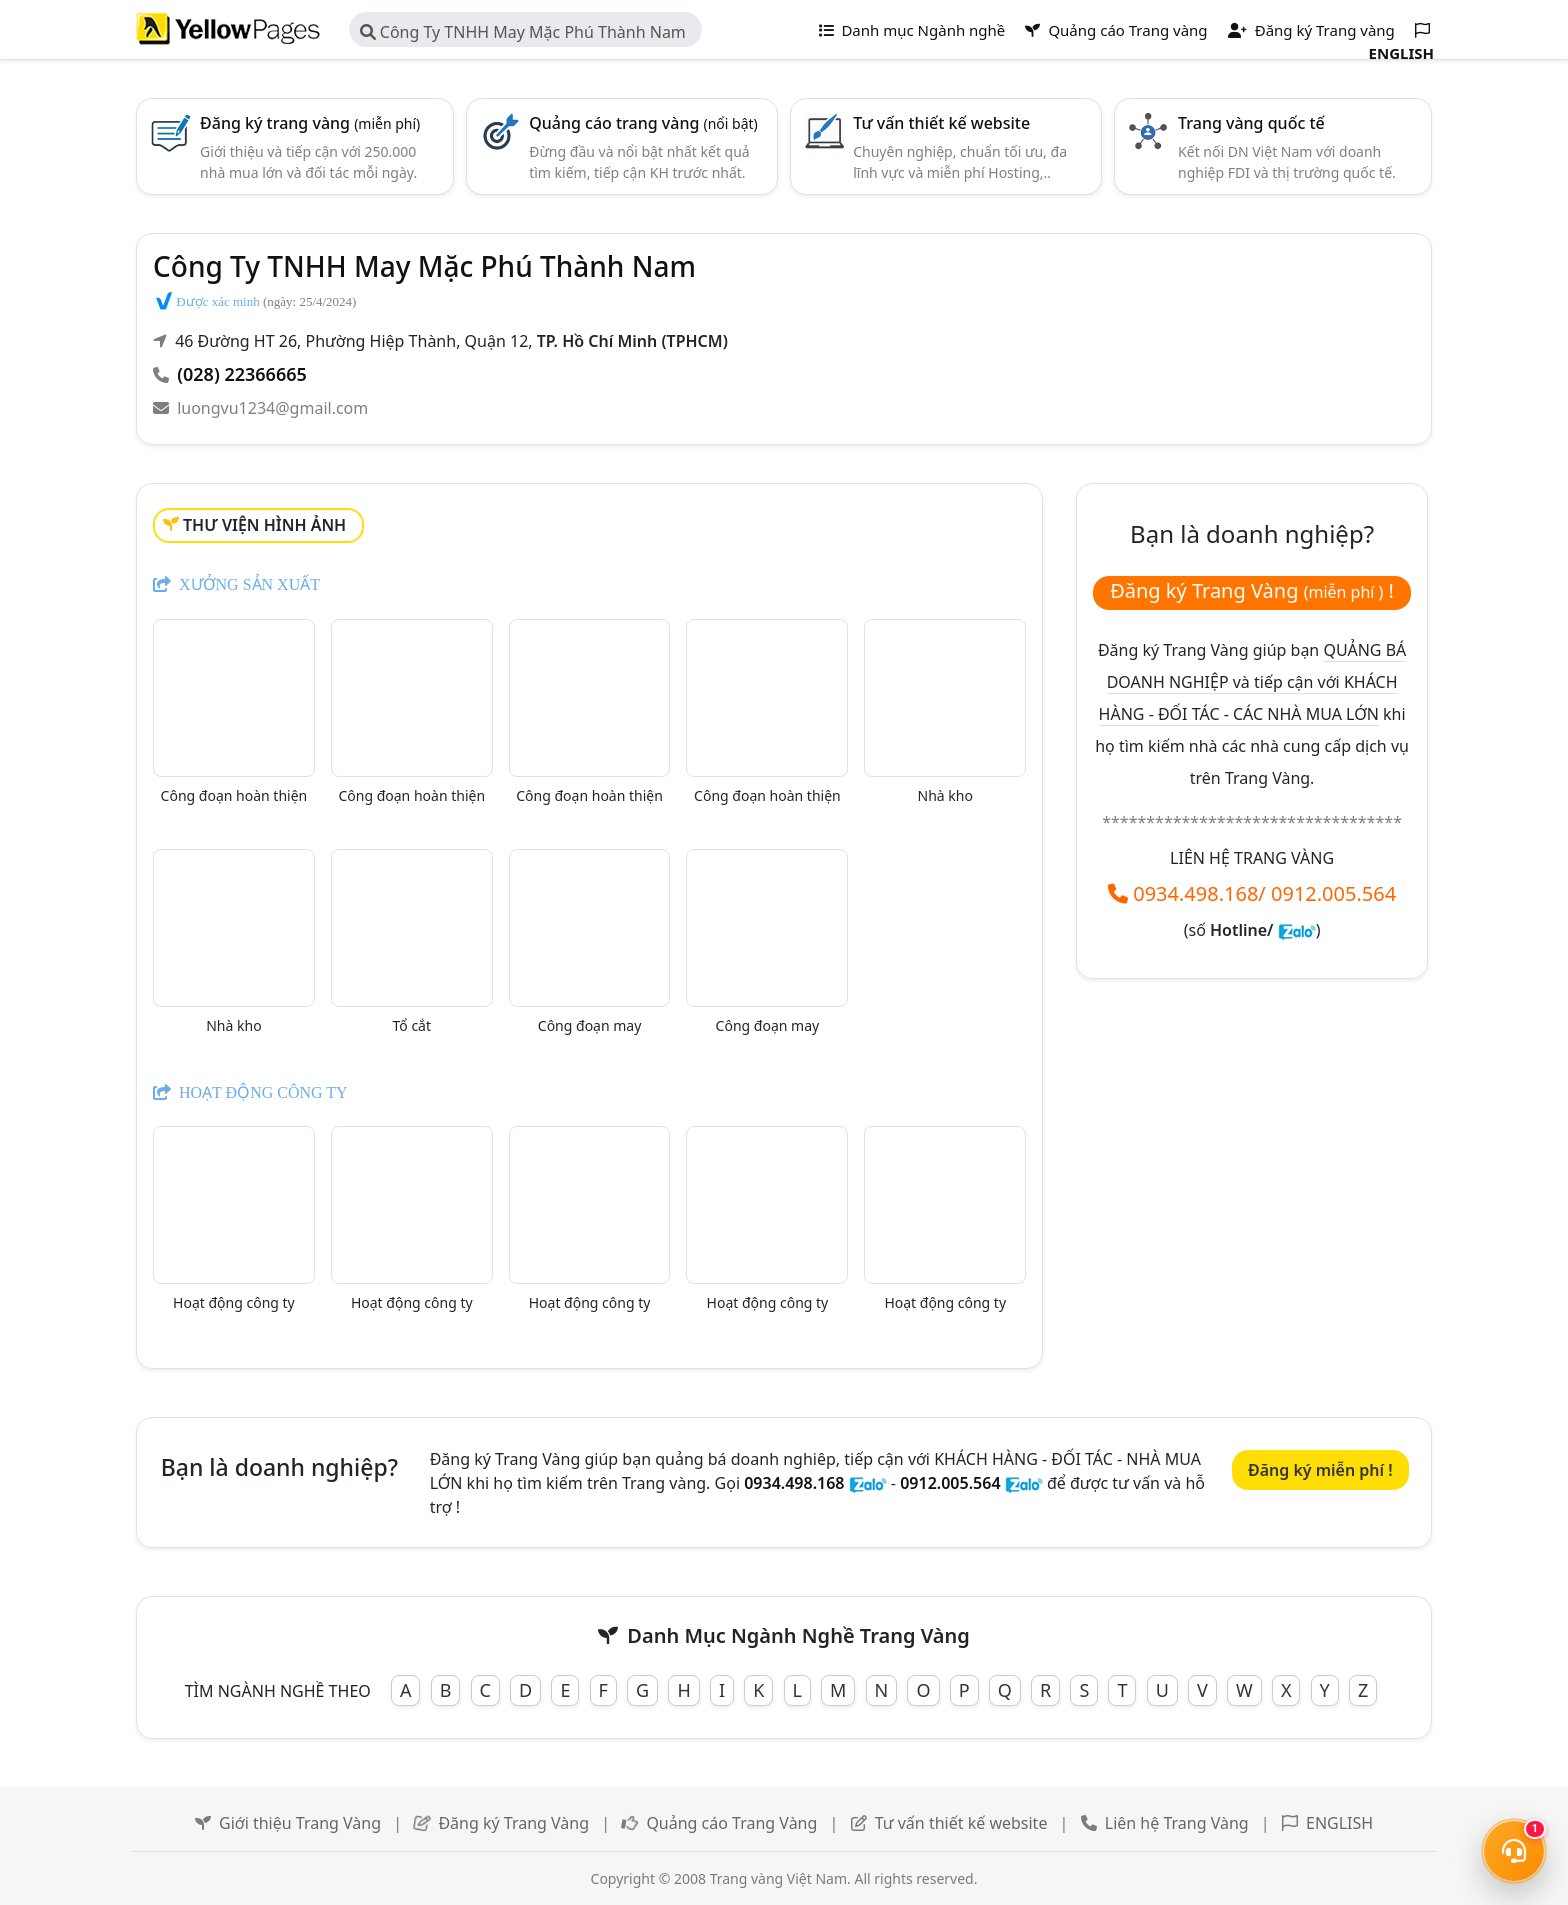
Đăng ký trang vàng (310, 123)
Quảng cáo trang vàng (643, 123)
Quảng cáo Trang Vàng (731, 1823)
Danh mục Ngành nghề (912, 30)
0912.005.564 (1333, 893)
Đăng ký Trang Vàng (513, 1823)
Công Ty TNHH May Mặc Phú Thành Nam (523, 32)
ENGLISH (1339, 1823)
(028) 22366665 (242, 374)
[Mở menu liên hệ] (1514, 1851)
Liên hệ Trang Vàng (1177, 1823)
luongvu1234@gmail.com (272, 408)
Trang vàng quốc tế (1251, 123)
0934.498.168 (1195, 893)
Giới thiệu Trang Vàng (300, 1823)
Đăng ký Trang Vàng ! (1252, 590)
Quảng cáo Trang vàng (1116, 30)
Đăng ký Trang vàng (1311, 30)
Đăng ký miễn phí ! (1320, 1470)
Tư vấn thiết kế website (941, 123)
